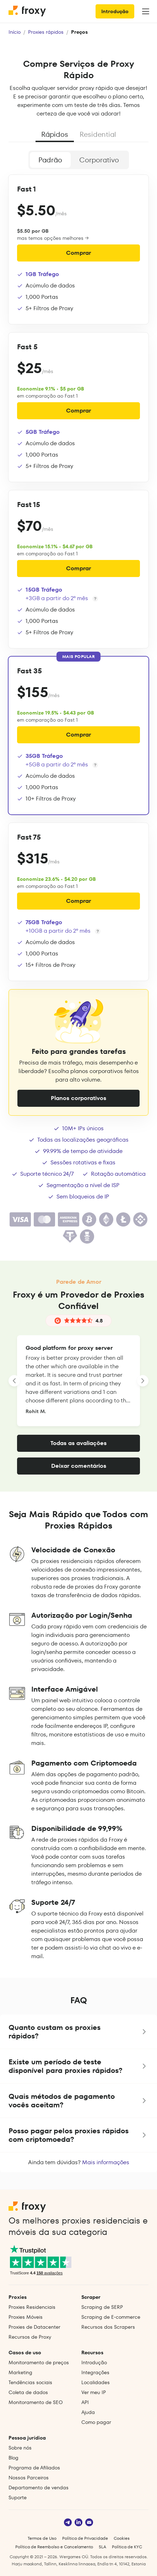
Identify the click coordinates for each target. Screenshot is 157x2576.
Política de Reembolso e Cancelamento (54, 2547)
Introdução (115, 11)
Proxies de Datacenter (34, 2326)
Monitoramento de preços (39, 2362)
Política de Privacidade (85, 2538)
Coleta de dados (28, 2392)
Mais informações (105, 2162)
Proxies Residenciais (32, 2307)
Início (15, 32)
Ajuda (88, 2412)
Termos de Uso (42, 2538)
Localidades (95, 2382)
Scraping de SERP (102, 2307)
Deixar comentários (78, 1466)
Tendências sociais (30, 2382)
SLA (102, 2547)
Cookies (122, 2538)
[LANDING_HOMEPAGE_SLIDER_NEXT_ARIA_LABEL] (142, 1380)
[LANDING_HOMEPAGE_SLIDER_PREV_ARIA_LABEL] (14, 1380)
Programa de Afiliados (34, 2467)
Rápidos (54, 134)
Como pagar (96, 2422)
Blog (13, 2457)
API (85, 2402)
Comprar (78, 253)
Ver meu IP (93, 2392)
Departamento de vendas (39, 2487)
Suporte (18, 2497)
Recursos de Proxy (30, 2336)
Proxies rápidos (46, 32)
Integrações (95, 2372)
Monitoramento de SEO (36, 2402)
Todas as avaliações (78, 1443)
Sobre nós (20, 2447)
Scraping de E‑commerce (110, 2317)
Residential (98, 134)
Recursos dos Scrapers (108, 2326)
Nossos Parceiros (29, 2477)
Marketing (20, 2372)
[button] (78, 2031)
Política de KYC (127, 2547)
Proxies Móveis (26, 2317)
